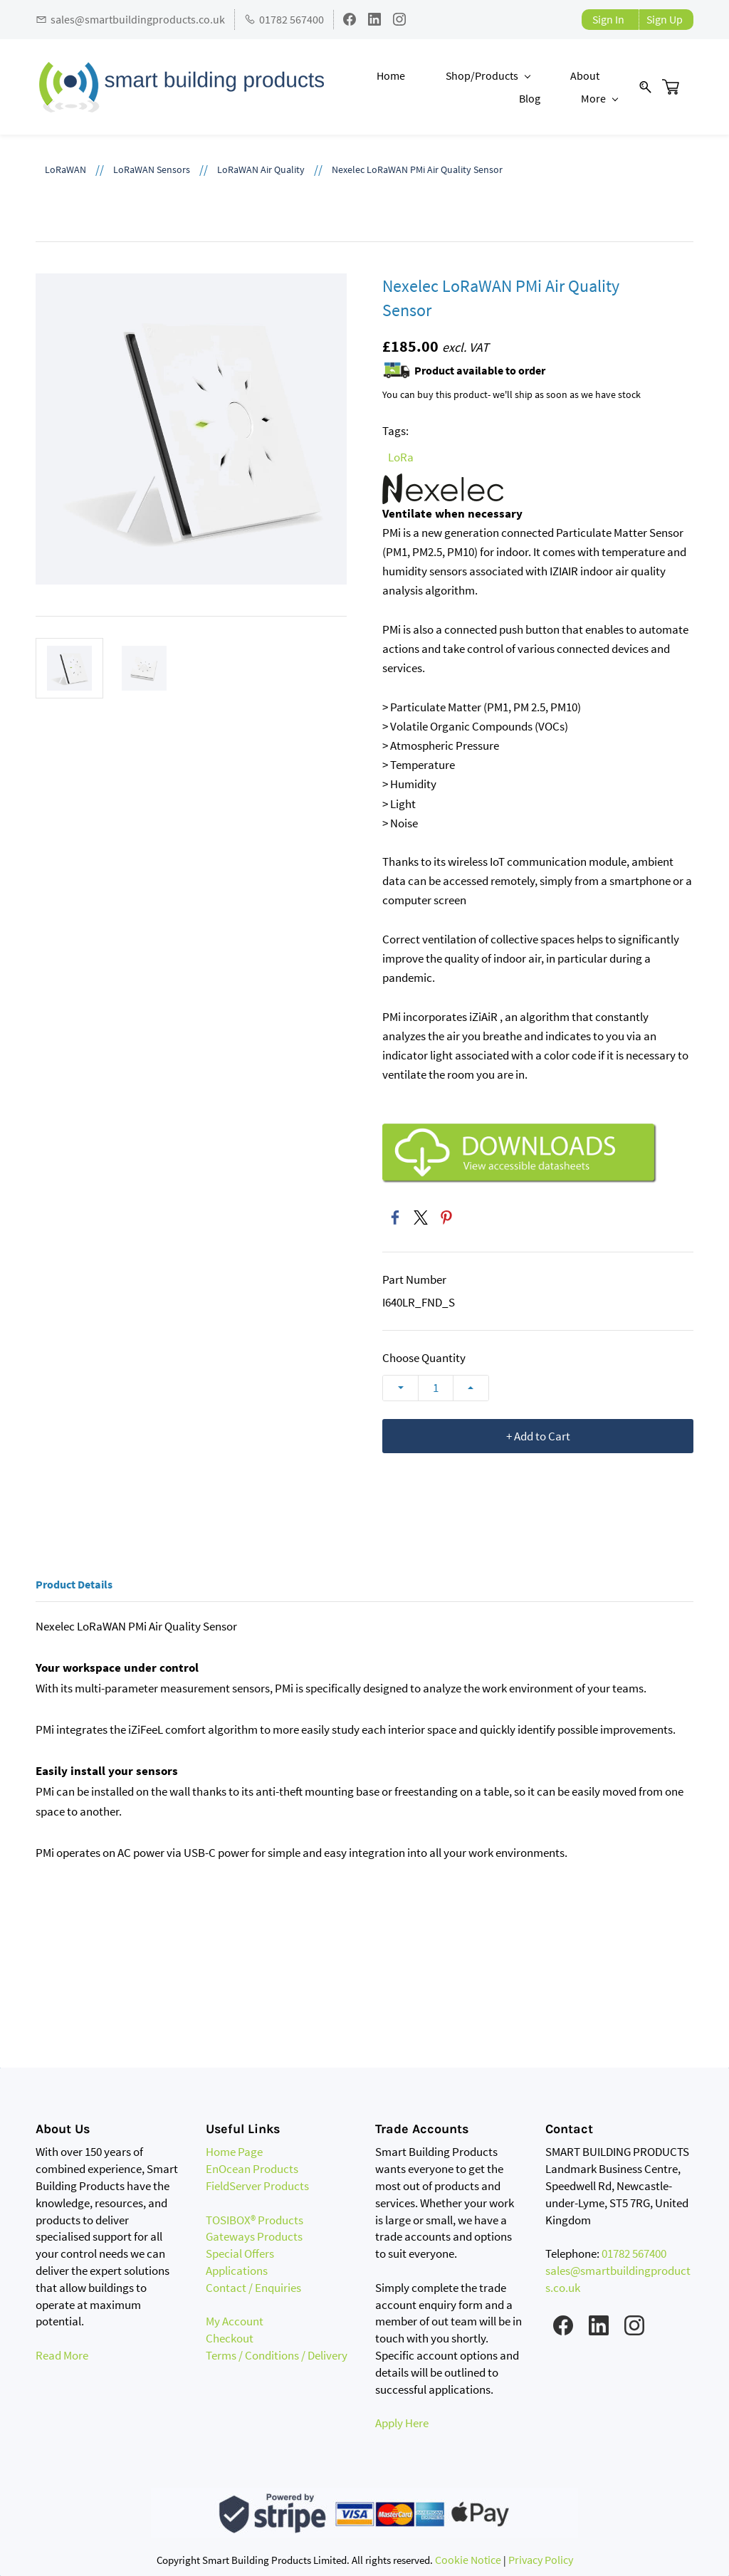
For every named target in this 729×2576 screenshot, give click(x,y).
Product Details (74, 1584)
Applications (237, 2271)
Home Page (234, 2152)
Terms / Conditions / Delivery (276, 2356)
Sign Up (664, 19)
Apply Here (402, 2423)
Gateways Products (254, 2237)
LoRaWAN (65, 170)
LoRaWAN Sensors (151, 170)
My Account (234, 2322)
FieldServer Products (257, 2186)
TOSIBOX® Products (254, 2220)
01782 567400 (634, 2254)
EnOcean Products (252, 2169)
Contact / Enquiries (253, 2287)
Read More (62, 2356)
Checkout (229, 2339)
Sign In (608, 19)
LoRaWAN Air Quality (261, 170)
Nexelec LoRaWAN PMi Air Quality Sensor (417, 170)
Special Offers (240, 2254)
